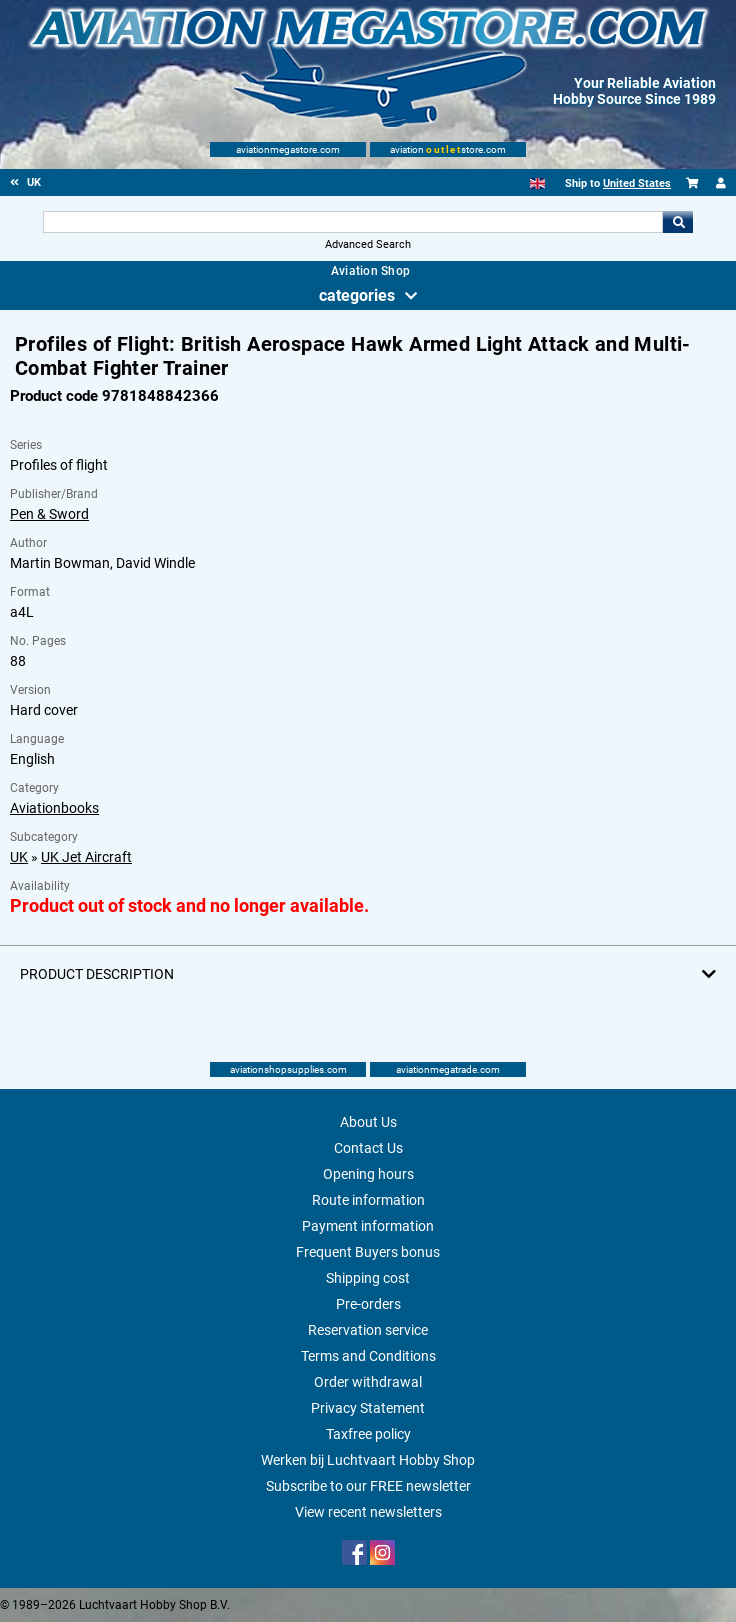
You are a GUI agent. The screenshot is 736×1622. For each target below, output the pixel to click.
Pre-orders (368, 1304)
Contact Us (368, 1148)
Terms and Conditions (368, 1356)
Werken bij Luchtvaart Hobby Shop (368, 1460)
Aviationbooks (54, 808)
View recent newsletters (368, 1512)
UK (19, 857)
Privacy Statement (368, 1408)
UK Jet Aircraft (86, 857)
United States (637, 183)
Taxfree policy (368, 1434)
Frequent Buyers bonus (368, 1252)
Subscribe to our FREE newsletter (368, 1486)
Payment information (368, 1226)
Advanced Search (368, 244)
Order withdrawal (368, 1382)
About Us (368, 1122)
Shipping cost (368, 1278)
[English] (537, 183)
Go (678, 222)
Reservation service (368, 1330)
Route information (368, 1200)
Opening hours (368, 1174)
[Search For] (353, 222)
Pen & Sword (49, 514)
